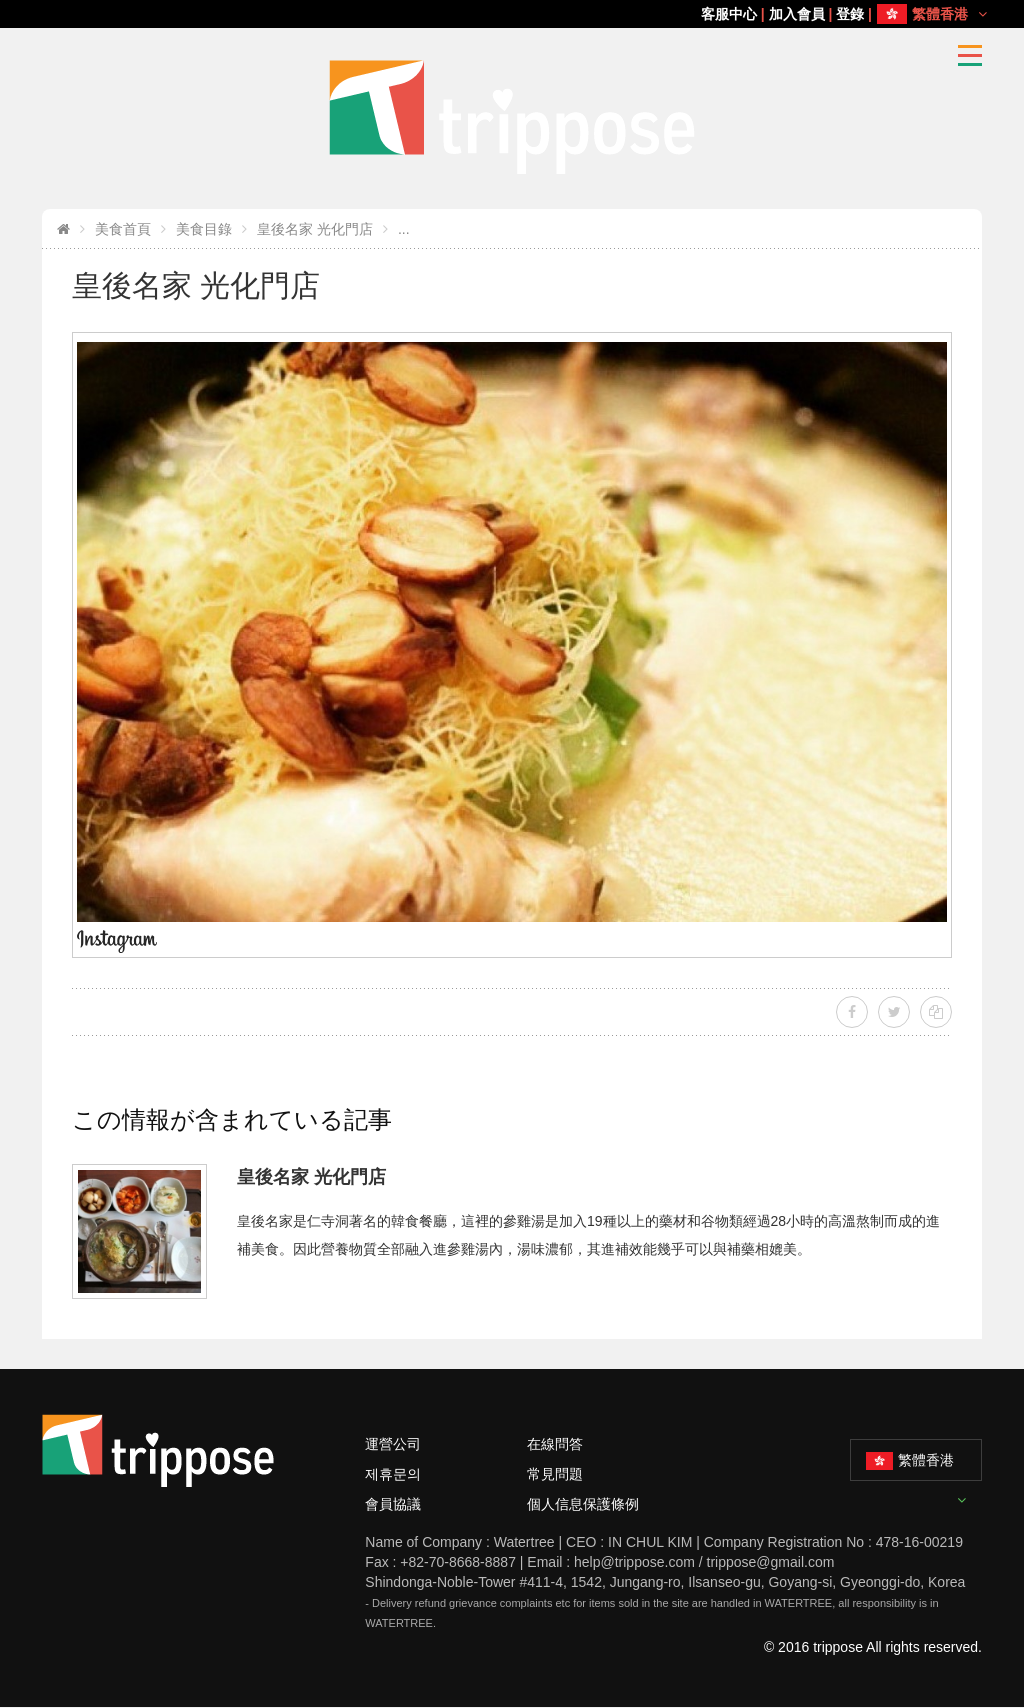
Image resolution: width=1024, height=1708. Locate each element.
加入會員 (797, 14)
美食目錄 (204, 229)
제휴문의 (393, 1474)
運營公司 (393, 1444)
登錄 (850, 14)
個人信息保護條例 (583, 1504)
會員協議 (393, 1504)
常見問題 (555, 1474)
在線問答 (555, 1444)
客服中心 (729, 14)
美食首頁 (123, 229)
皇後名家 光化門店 (315, 229)
